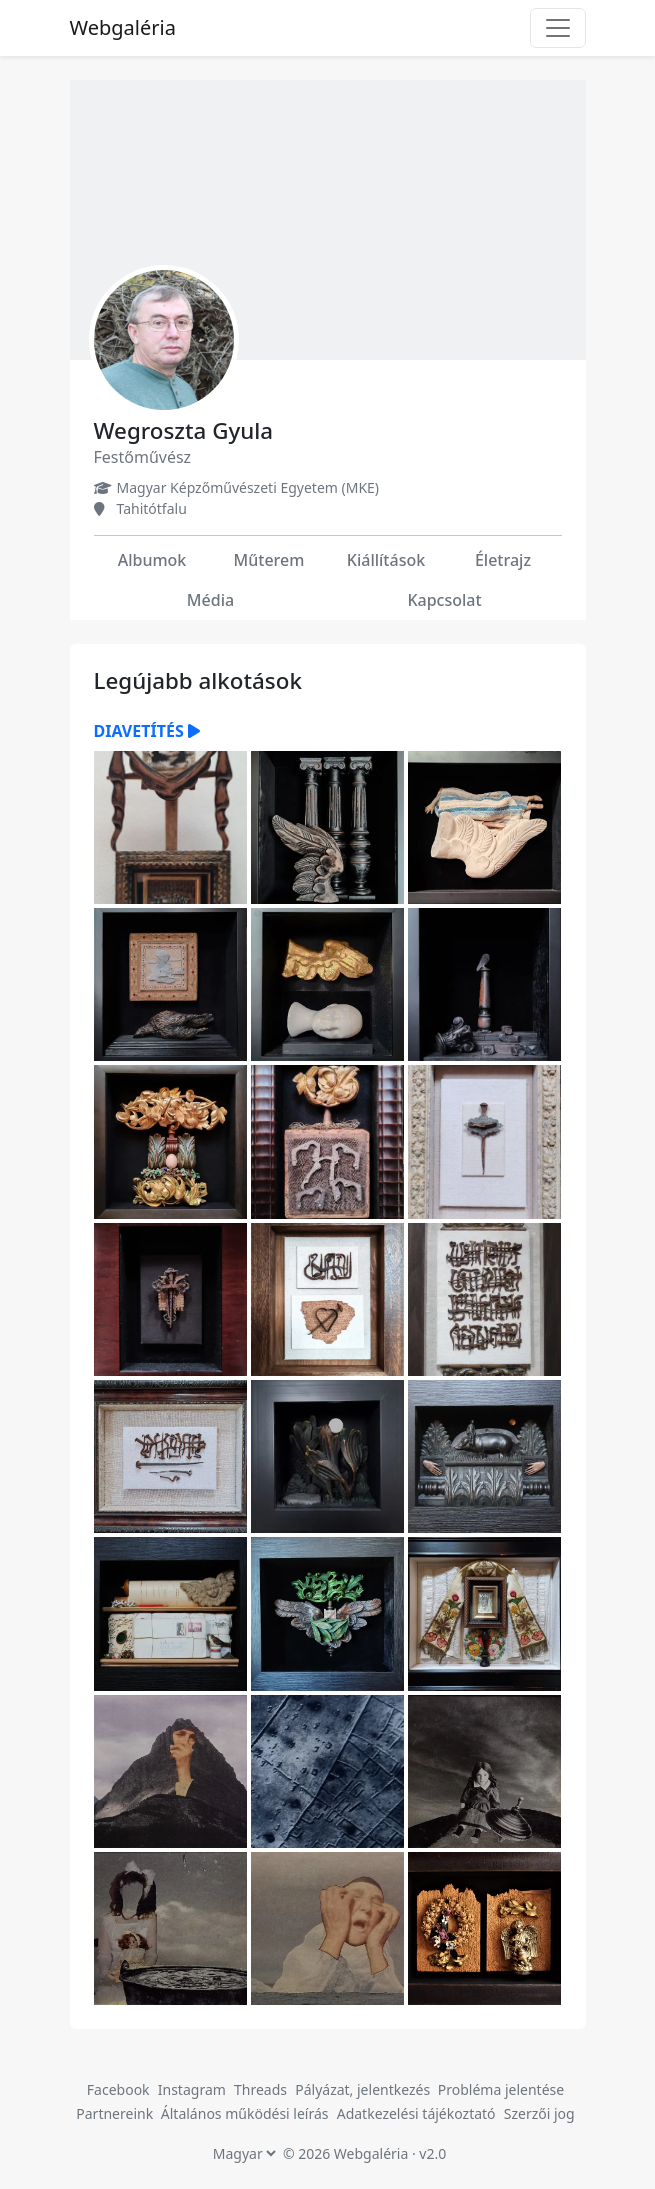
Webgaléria (123, 27)
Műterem (269, 560)
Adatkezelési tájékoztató (416, 2113)
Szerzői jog (539, 2113)
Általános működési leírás (245, 2113)
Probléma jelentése (501, 2089)
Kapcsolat (444, 600)
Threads (260, 2089)
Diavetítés (147, 731)
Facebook (118, 2089)
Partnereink (116, 2113)
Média (210, 600)
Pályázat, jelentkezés (364, 2089)
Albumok (152, 560)
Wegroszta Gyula (184, 430)
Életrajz (503, 560)
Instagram (192, 2089)
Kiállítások (386, 560)
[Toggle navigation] (558, 28)
